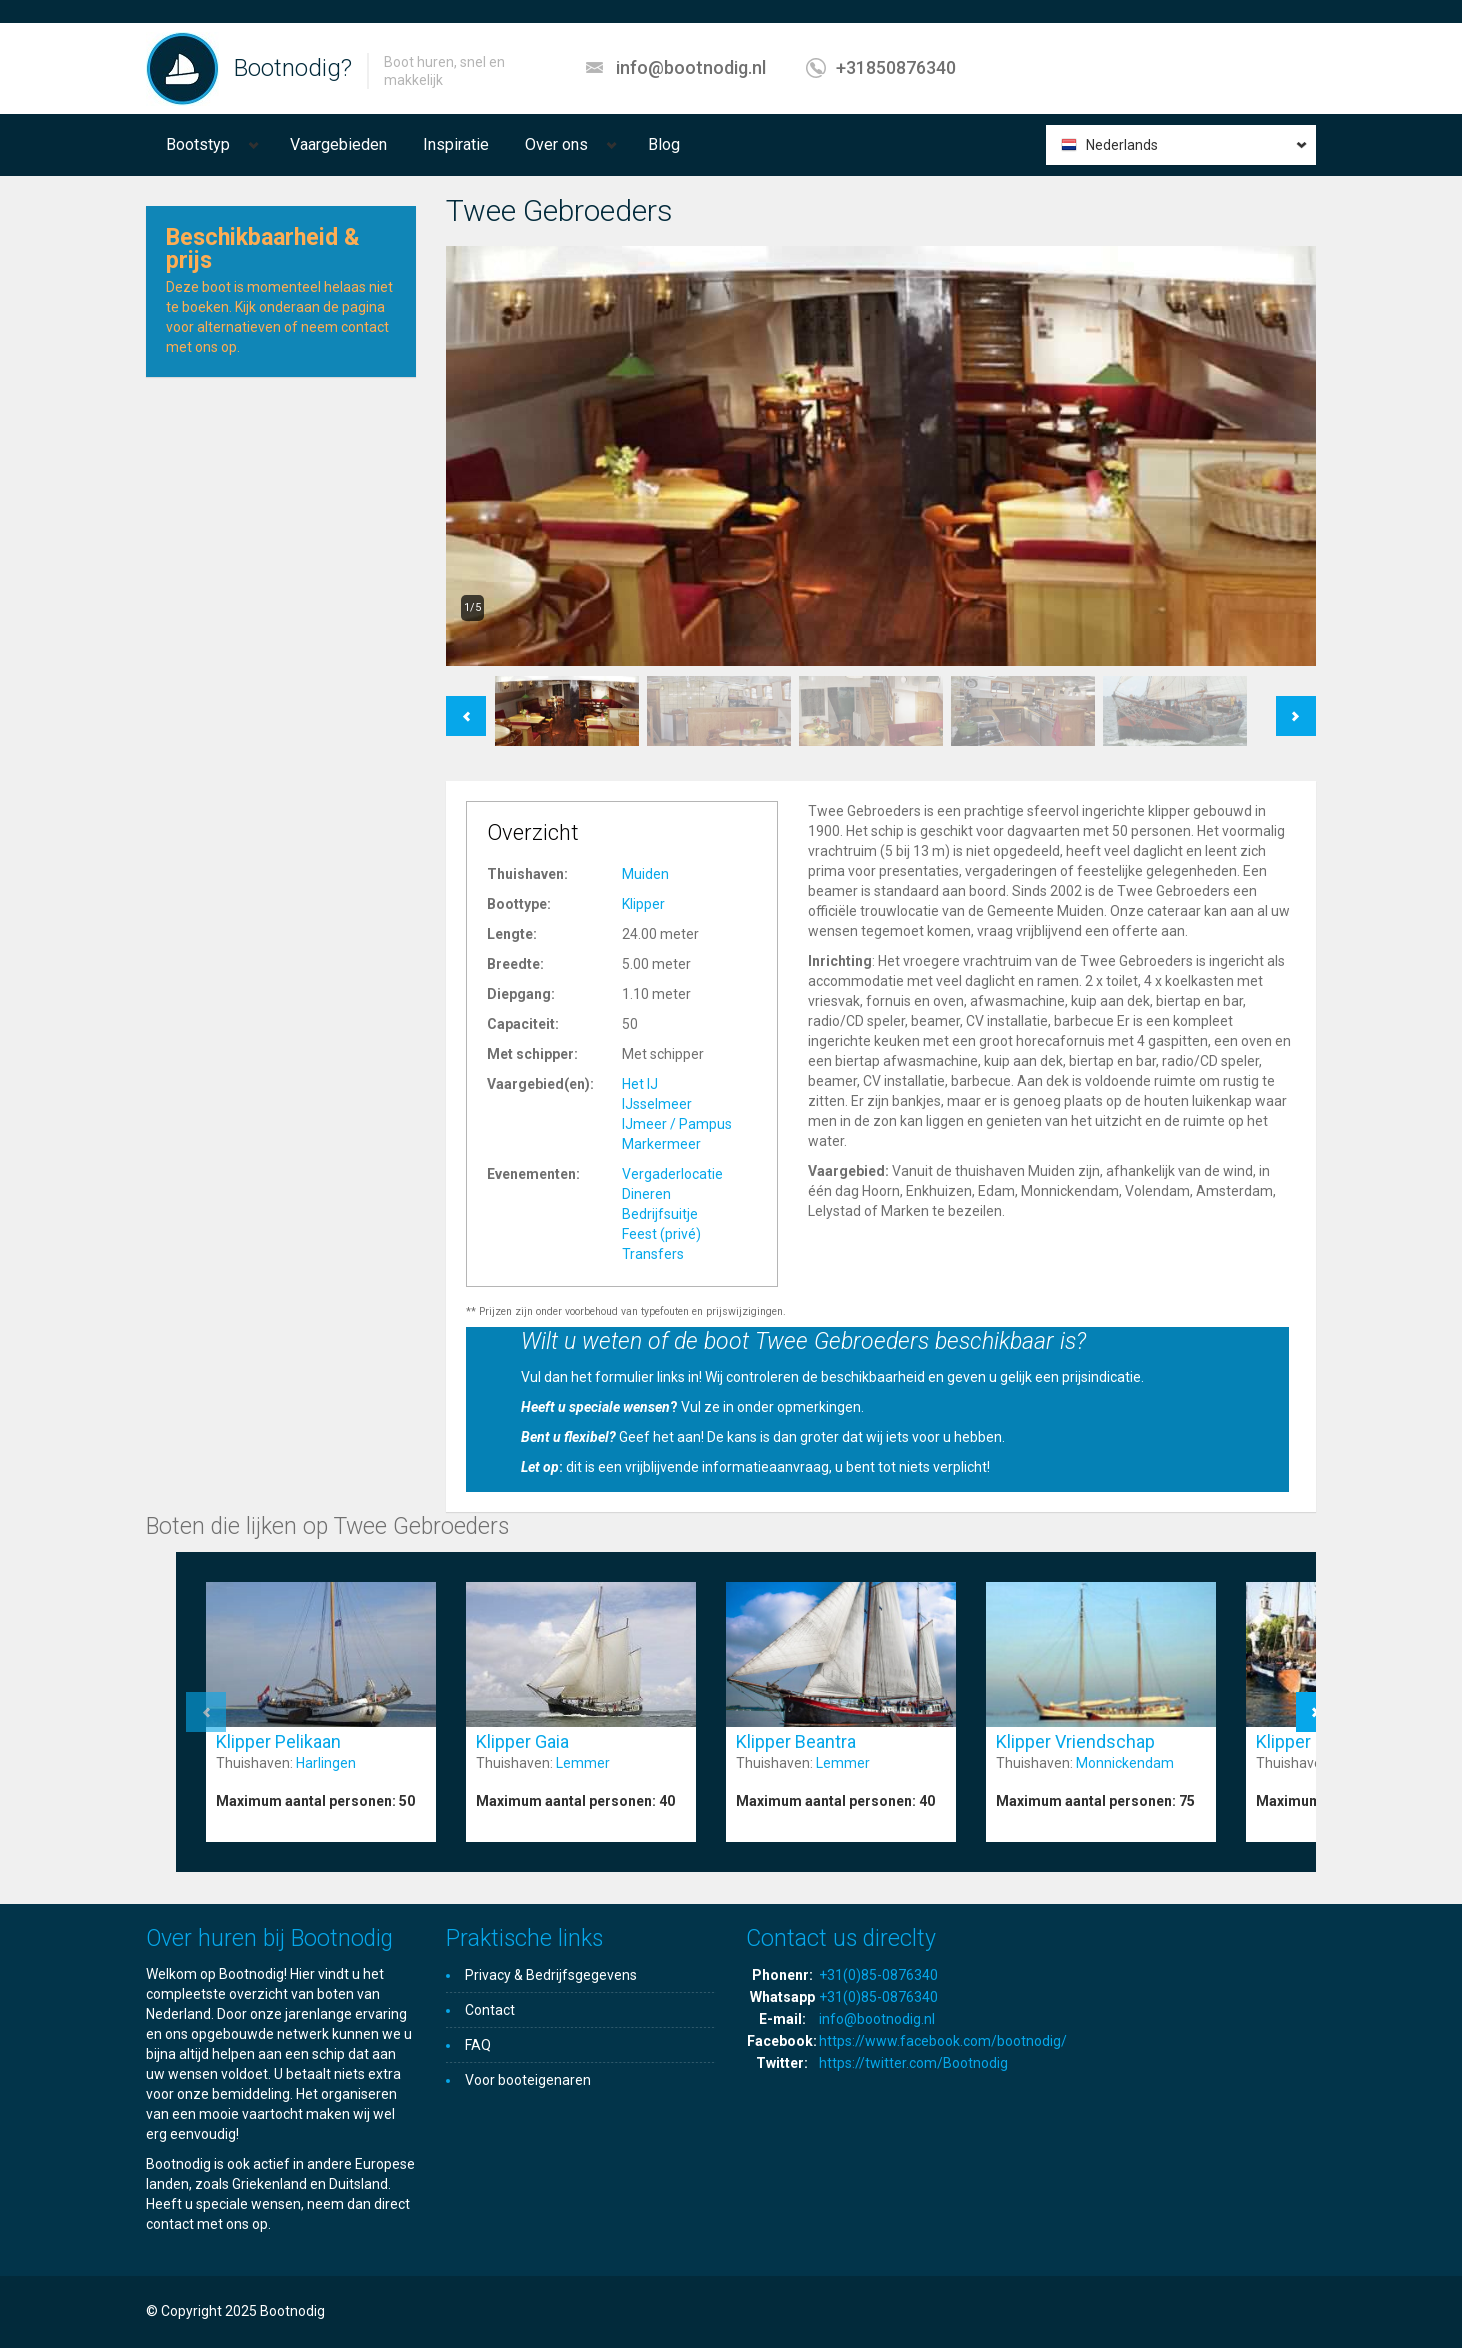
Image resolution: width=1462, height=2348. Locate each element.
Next (1296, 706)
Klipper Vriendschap (1075, 1741)
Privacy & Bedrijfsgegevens (551, 1975)
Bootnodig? (293, 68)
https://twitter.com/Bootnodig (913, 2063)
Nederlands (1122, 145)
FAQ (478, 2045)
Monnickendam (1125, 1763)
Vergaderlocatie (672, 1174)
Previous (466, 706)
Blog (664, 144)
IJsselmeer (657, 1104)
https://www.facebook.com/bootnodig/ (943, 2041)
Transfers (653, 1254)
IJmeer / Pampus (677, 1124)
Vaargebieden (338, 144)
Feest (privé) (661, 1234)
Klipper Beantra (796, 1741)
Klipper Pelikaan (278, 1741)
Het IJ (640, 1084)
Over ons (556, 144)
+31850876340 (896, 67)
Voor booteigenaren (528, 2080)
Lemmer (583, 1763)
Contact (490, 2010)
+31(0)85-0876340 (878, 1975)
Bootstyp (198, 144)
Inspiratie (456, 144)
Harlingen (326, 1763)
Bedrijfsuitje (660, 1214)
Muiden (645, 874)
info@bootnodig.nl (691, 67)
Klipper (643, 904)
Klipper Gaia (522, 1741)
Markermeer (661, 1144)
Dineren (646, 1194)
